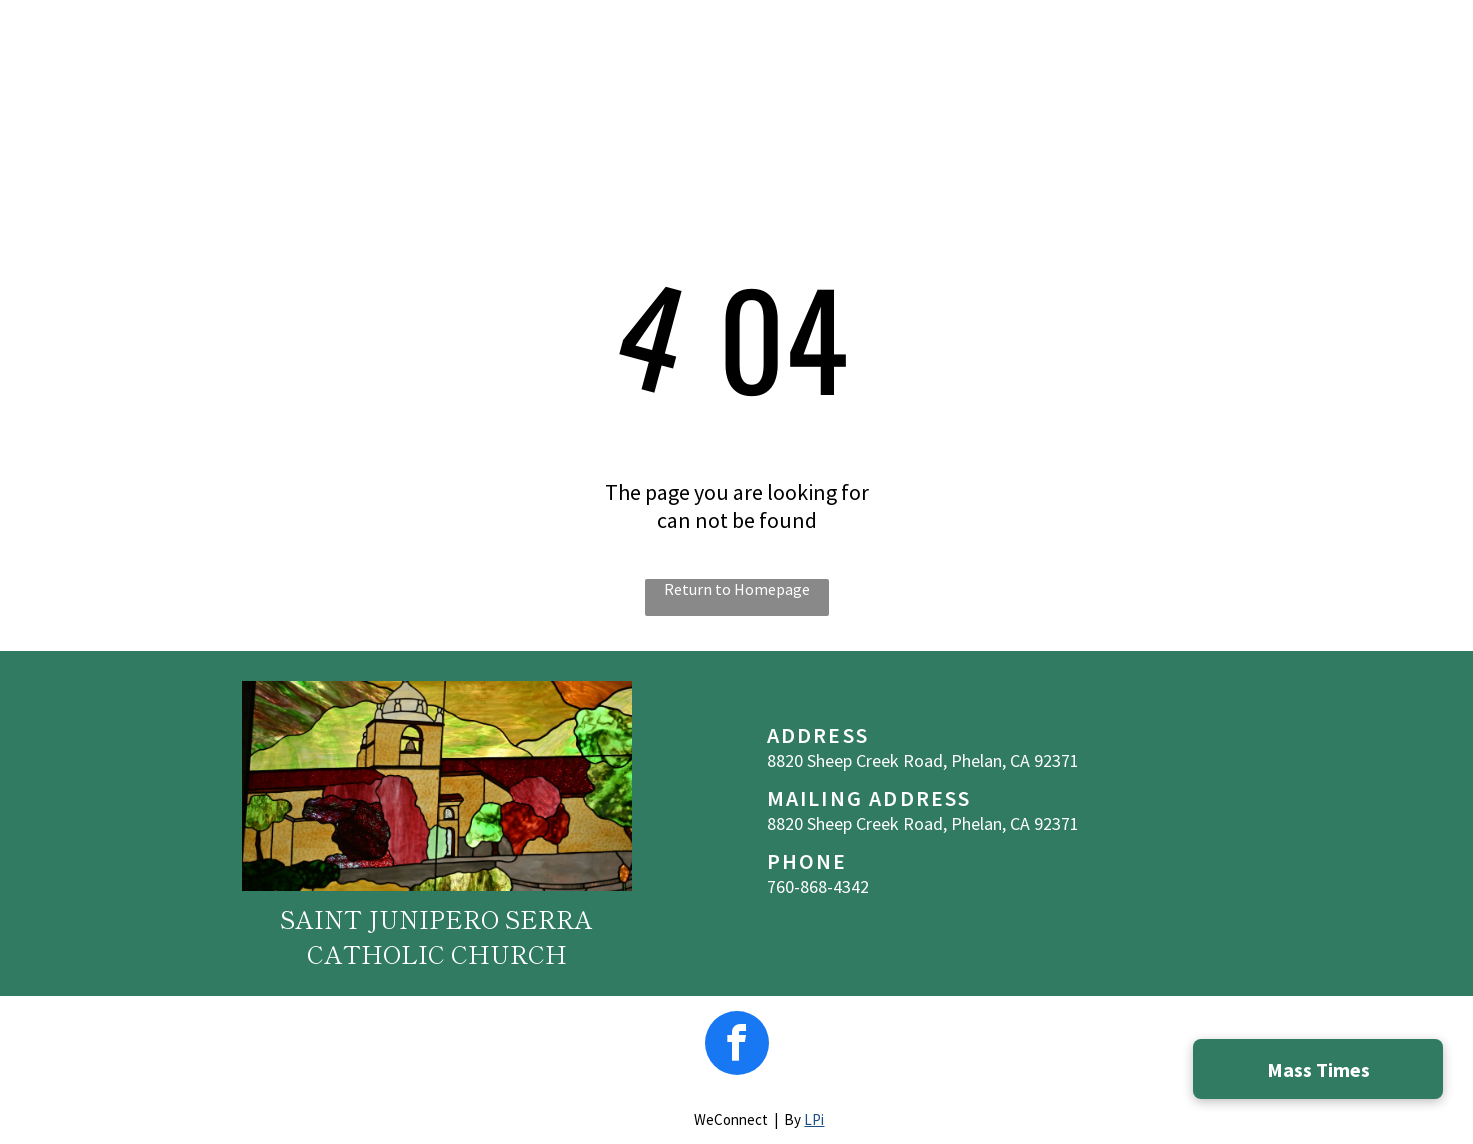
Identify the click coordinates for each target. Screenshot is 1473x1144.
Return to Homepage (737, 589)
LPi (814, 1119)
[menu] (1429, 52)
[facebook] (737, 1045)
